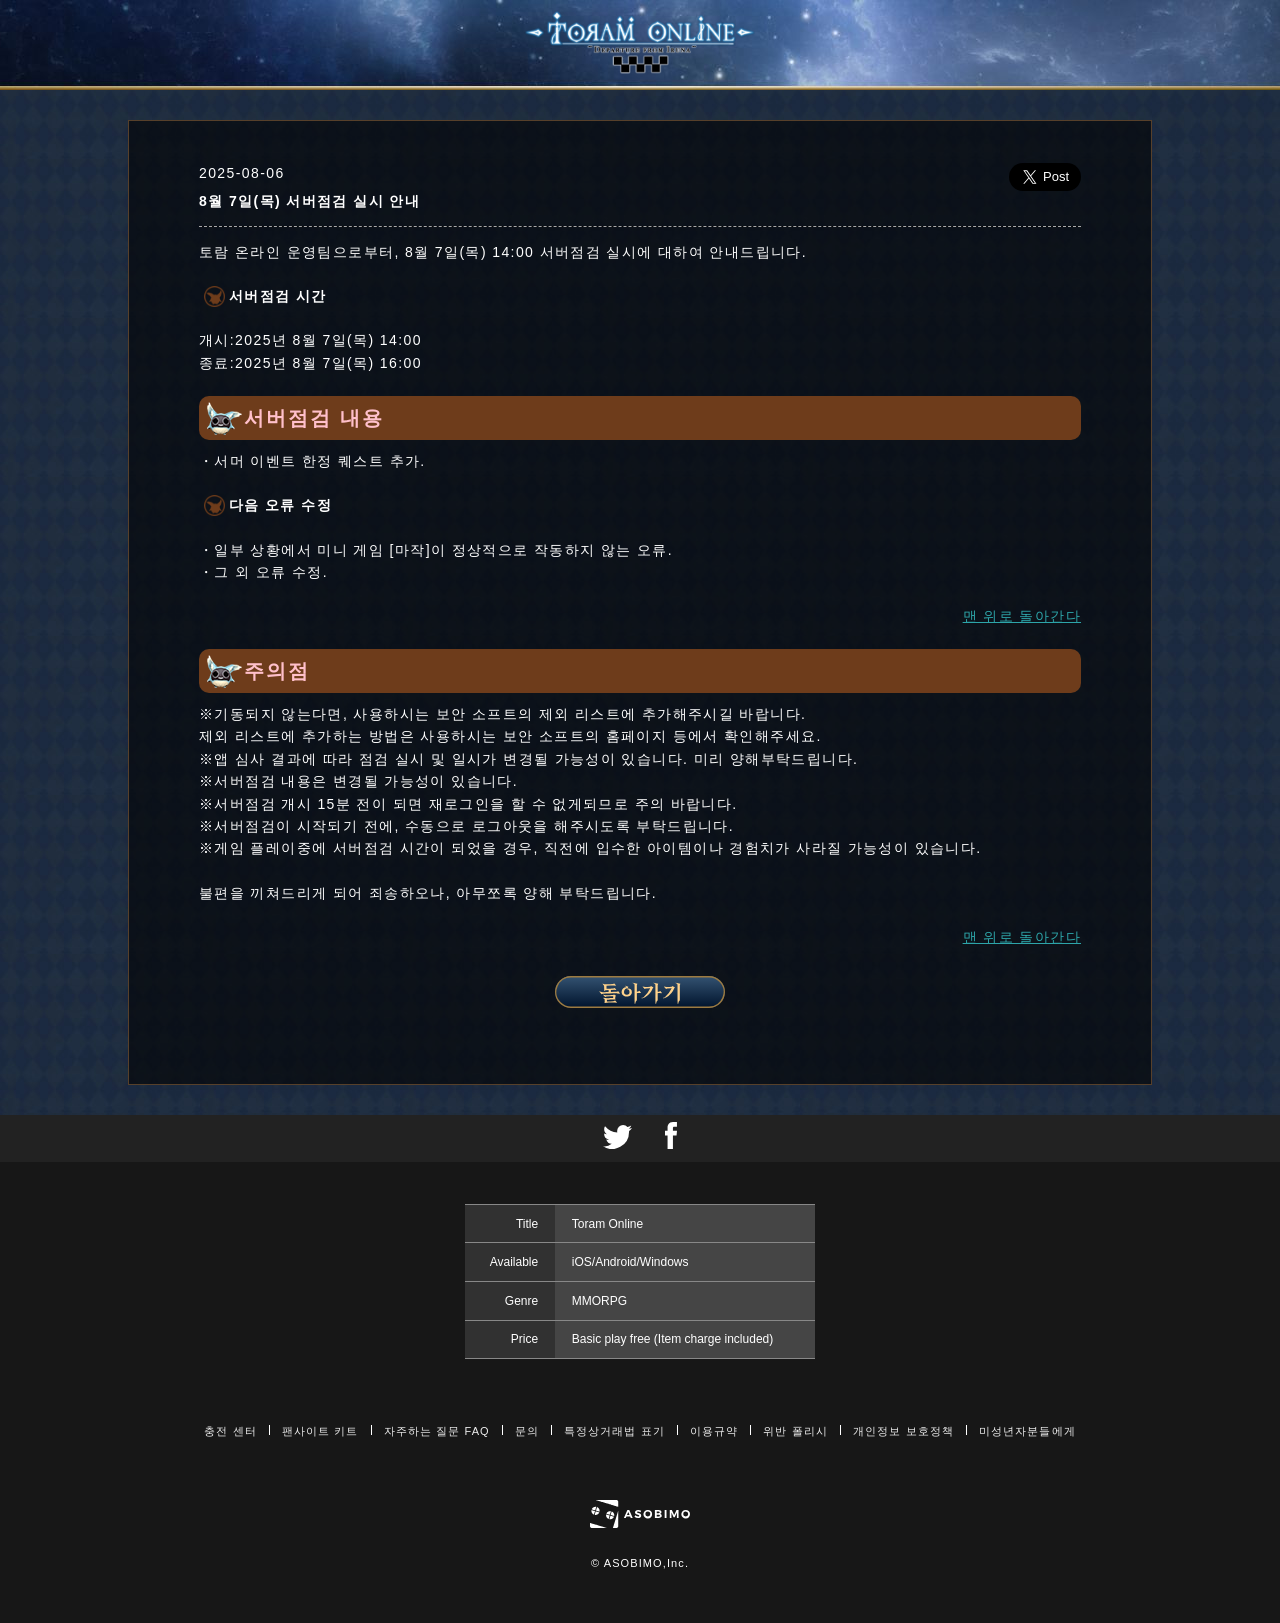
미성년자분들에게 (1027, 1431)
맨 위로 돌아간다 (1022, 616)
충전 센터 (230, 1431)
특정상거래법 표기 (614, 1431)
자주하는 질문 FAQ (437, 1431)
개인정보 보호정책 (903, 1431)
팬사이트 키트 (320, 1431)
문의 (527, 1431)
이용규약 (714, 1431)
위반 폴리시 (795, 1431)
